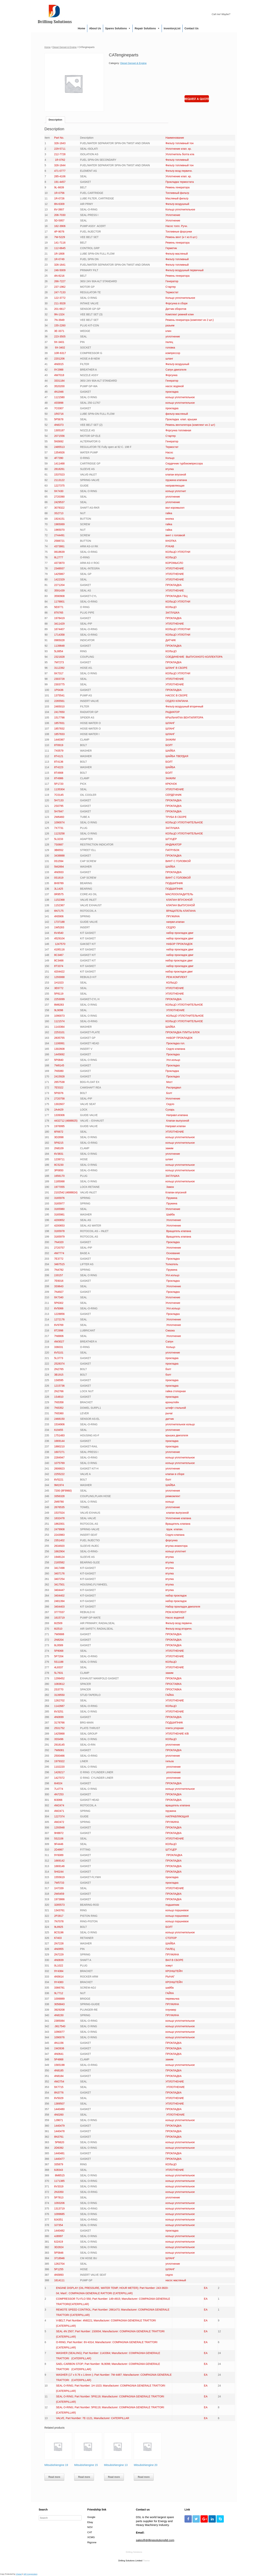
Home (81, 28)
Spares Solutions (116, 28)
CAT (89, 2532)
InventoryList (172, 28)
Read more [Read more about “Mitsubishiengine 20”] (144, 2477)
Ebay (90, 2522)
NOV (90, 2527)
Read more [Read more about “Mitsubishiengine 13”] (114, 2477)
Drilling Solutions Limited (130, 2560)
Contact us (192, 28)
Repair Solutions (145, 28)
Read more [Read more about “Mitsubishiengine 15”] (84, 2477)
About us (95, 28)
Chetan (19, 2574)
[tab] (55, 119)
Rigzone (91, 2542)
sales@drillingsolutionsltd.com (155, 2540)
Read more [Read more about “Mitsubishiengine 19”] (54, 2477)
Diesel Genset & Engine (64, 47)
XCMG (91, 2537)
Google (91, 2517)
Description (55, 119)
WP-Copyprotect (30, 2574)
